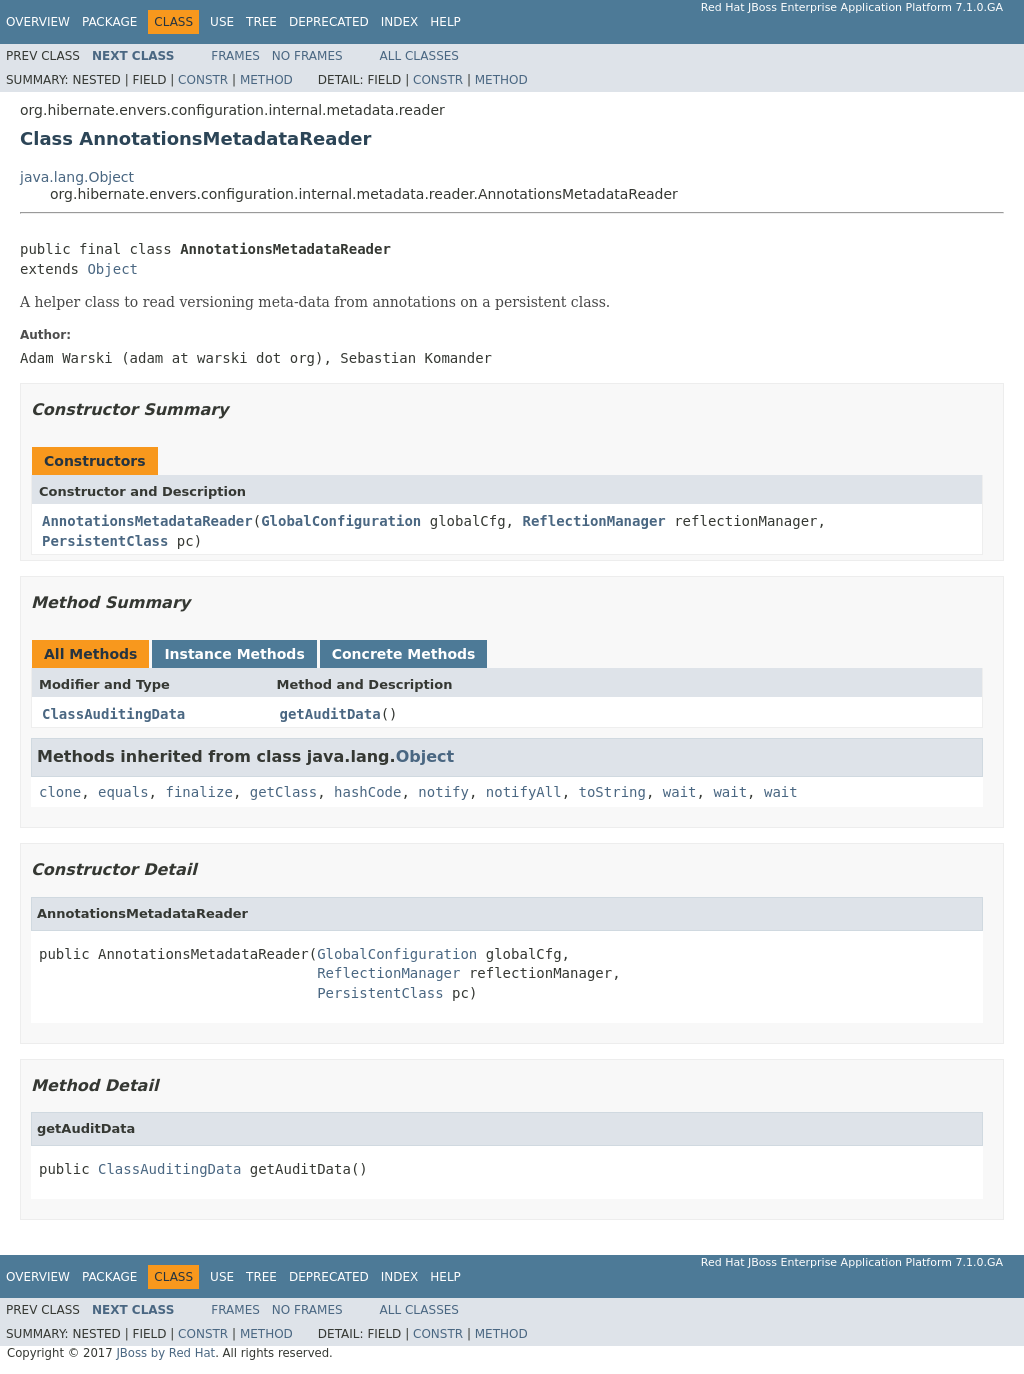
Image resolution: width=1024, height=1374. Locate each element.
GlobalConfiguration (341, 521)
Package (109, 22)
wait (680, 792)
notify (443, 792)
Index (400, 22)
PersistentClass (105, 541)
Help (445, 22)
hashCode (367, 792)
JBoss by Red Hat (165, 1353)
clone (60, 792)
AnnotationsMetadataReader (147, 521)
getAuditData (330, 714)
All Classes (419, 56)
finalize (198, 792)
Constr (203, 80)
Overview (38, 22)
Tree (261, 22)
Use (222, 22)
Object (112, 269)
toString (612, 792)
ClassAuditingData (113, 714)
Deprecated (329, 22)
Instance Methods (234, 654)
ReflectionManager (593, 521)
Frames (235, 56)
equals (123, 792)
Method (266, 80)
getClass (283, 792)
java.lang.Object (77, 177)
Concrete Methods (404, 654)
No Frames (307, 56)
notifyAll (524, 792)
